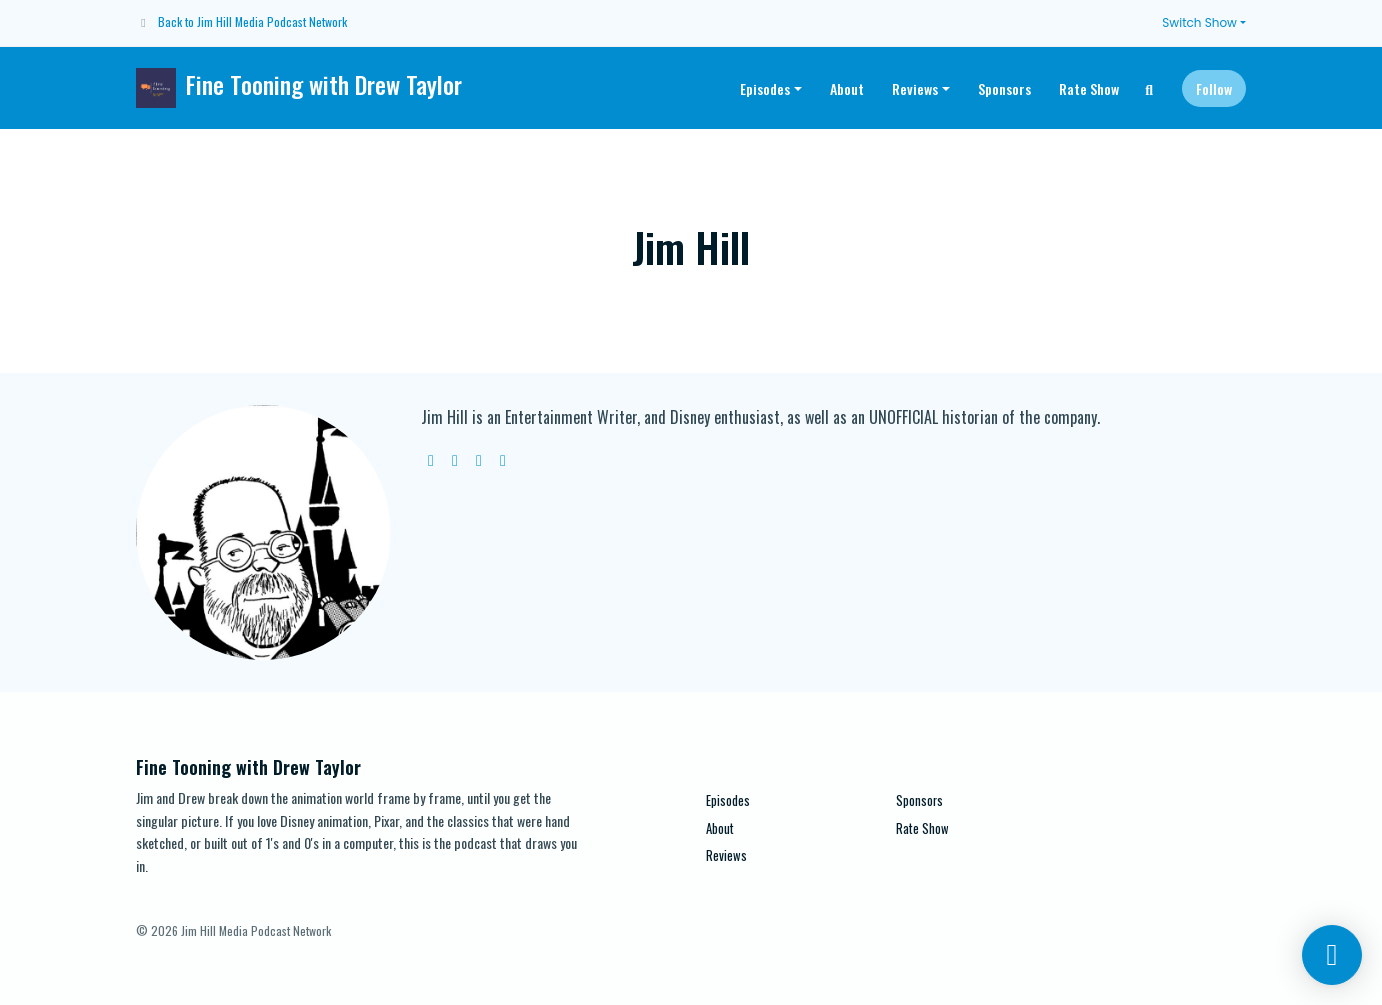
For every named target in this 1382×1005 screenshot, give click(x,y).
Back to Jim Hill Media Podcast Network (252, 21)
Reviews (915, 88)
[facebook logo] (503, 459)
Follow (1214, 88)
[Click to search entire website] (1150, 88)
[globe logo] (431, 459)
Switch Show (1199, 22)
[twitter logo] (455, 459)
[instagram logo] (479, 459)
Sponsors (1004, 88)
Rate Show (1089, 88)
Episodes (765, 88)
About (847, 88)
